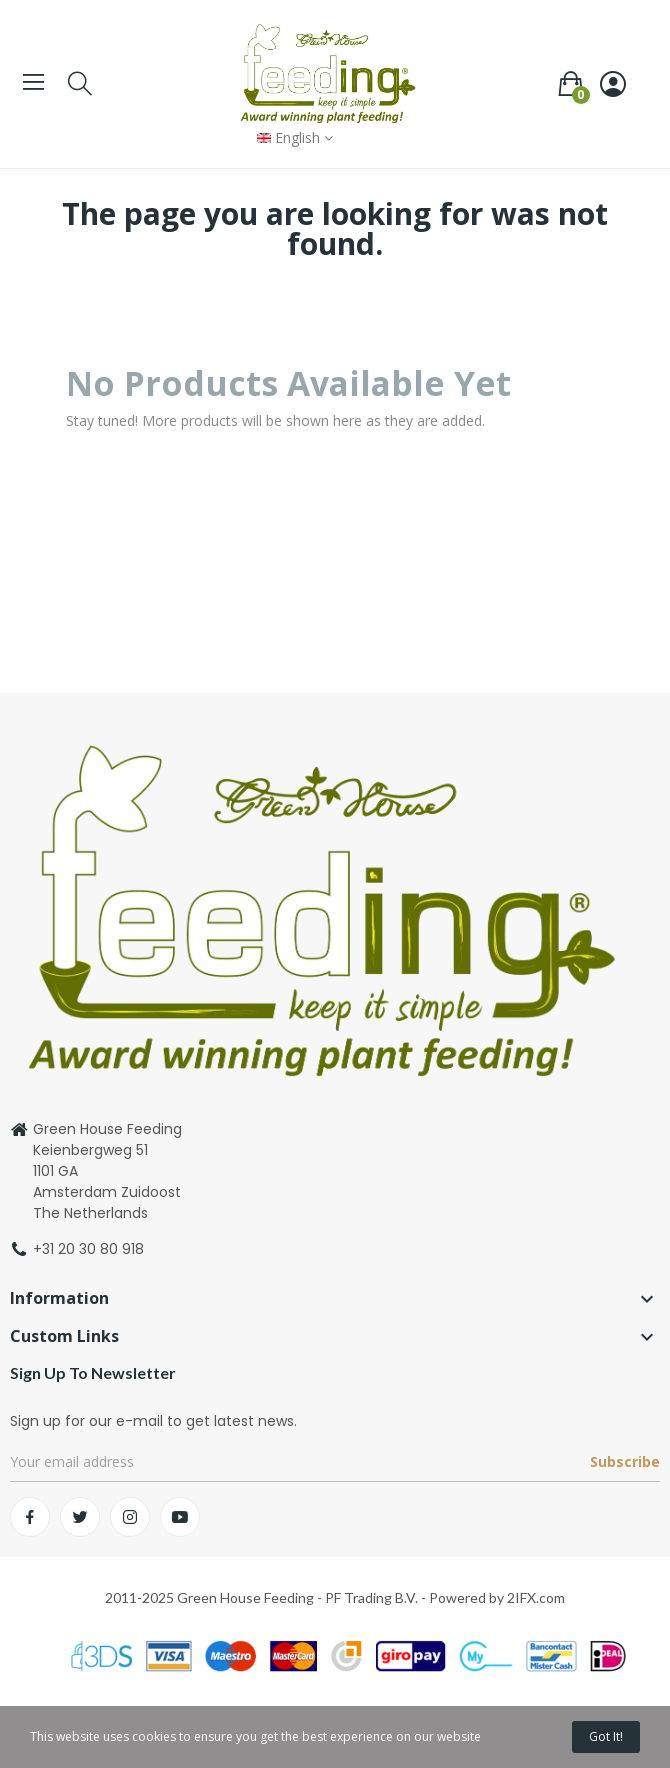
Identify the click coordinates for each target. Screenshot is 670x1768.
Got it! (606, 1736)
